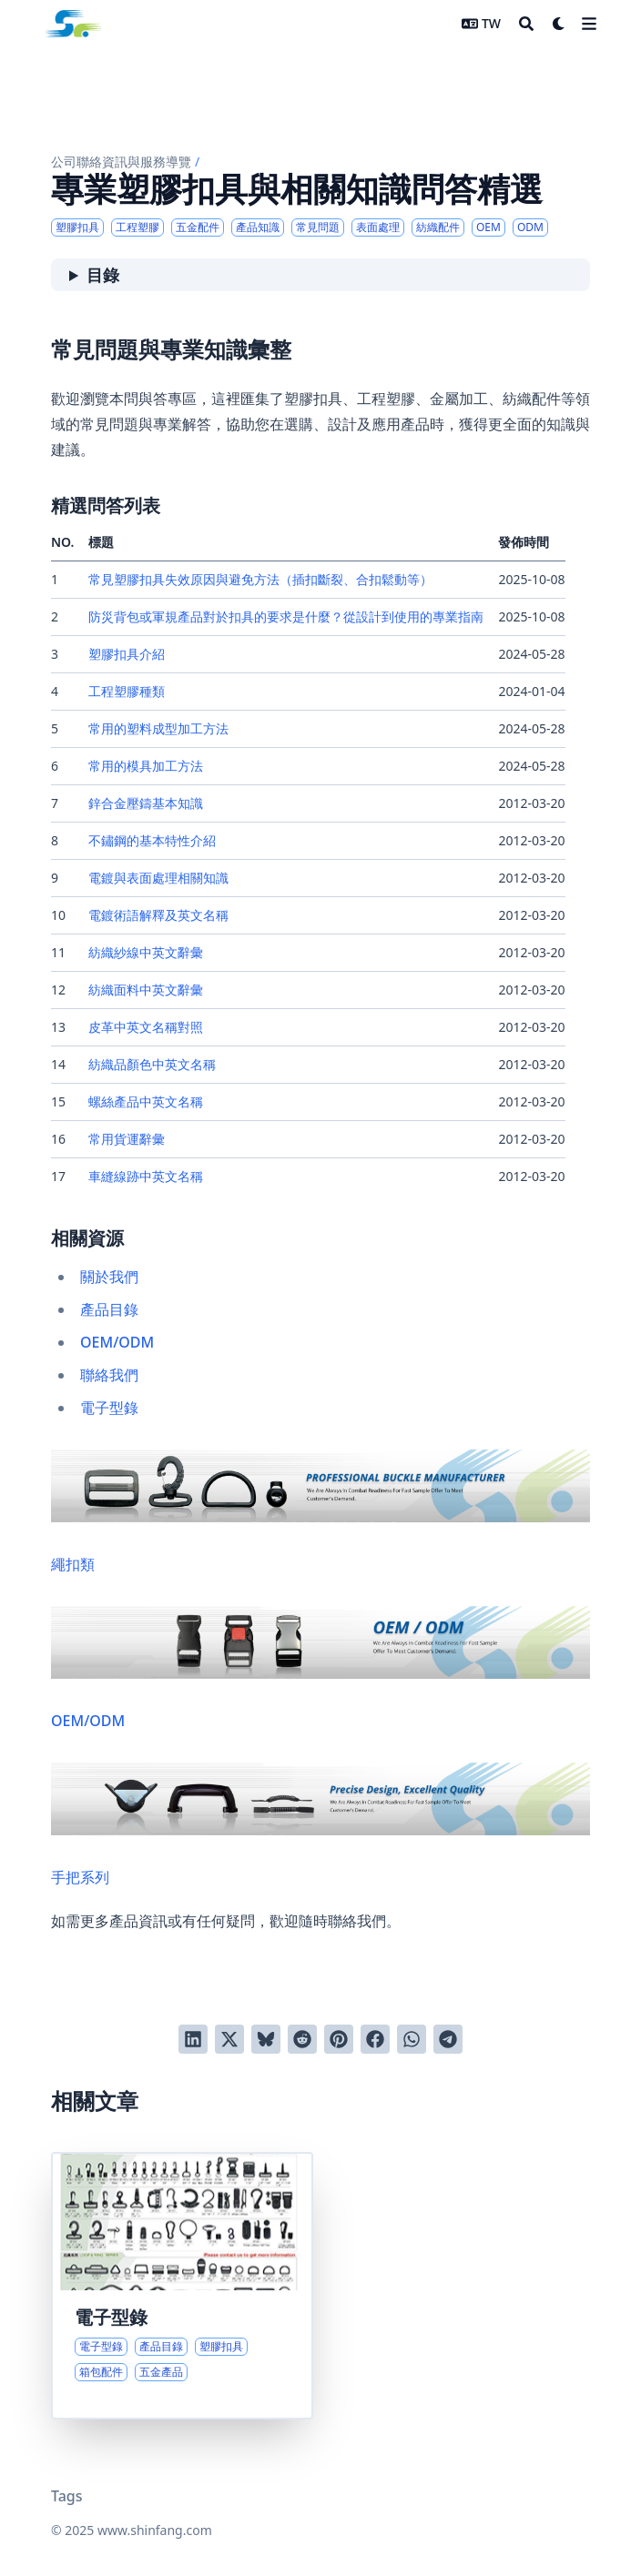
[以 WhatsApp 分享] (411, 2039)
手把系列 (320, 1825)
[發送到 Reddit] (302, 2039)
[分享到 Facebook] (375, 2039)
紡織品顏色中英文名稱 (152, 1064)
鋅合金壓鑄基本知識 (145, 803)
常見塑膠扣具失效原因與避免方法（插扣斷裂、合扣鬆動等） (260, 579)
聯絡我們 (109, 1375)
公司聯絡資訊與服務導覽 (121, 161)
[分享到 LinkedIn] (193, 2039)
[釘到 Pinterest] (338, 2039)
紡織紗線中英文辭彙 (145, 952)
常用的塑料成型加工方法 (158, 728)
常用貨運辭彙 (126, 1138)
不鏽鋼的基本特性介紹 (152, 840)
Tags (67, 2496)
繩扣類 (320, 1512)
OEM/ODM (117, 1342)
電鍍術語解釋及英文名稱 (158, 915)
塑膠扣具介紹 (126, 653)
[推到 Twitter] (229, 2039)
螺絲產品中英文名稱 (145, 1101)
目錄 (102, 275)
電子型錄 (109, 1408)
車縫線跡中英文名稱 (145, 1176)
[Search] (526, 23)
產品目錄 (109, 1309)
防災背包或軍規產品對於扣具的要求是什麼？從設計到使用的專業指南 (285, 616)
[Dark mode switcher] (559, 23)
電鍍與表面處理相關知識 (158, 877)
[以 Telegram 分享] (448, 2039)
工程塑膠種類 (126, 691)
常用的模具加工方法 (145, 765)
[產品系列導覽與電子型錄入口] (182, 2286)
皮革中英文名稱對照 (145, 1026)
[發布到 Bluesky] (265, 2039)
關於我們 (109, 1277)
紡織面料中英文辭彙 (145, 989)
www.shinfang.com (154, 2530)
